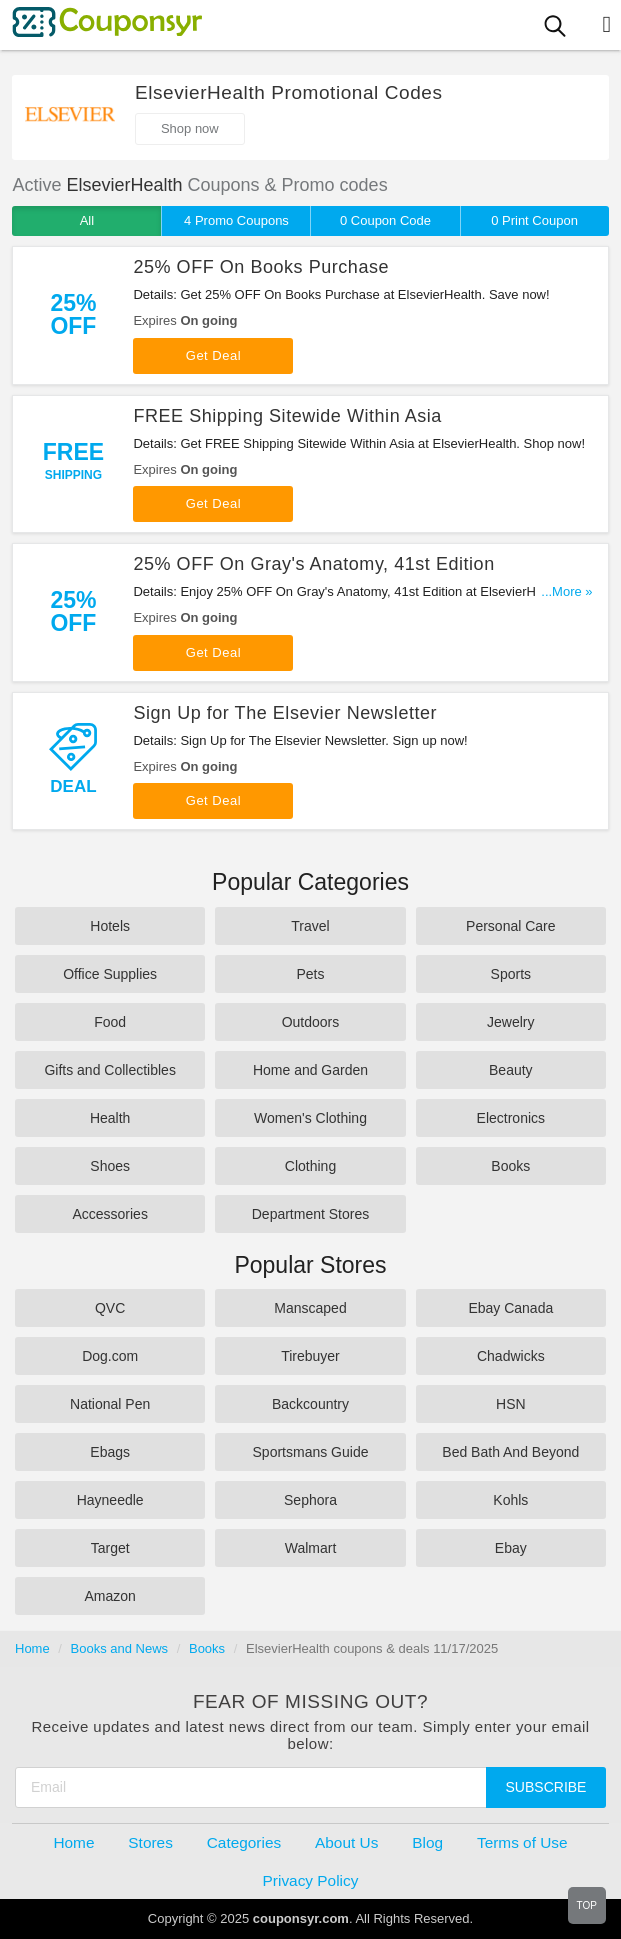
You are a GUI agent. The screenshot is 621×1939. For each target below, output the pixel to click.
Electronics (511, 1118)
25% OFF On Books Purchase (261, 267)
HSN (511, 1404)
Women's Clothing (310, 1118)
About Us (346, 1842)
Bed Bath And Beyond (510, 1452)
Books (510, 1166)
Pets (310, 974)
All (87, 220)
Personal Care (511, 926)
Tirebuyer (310, 1356)
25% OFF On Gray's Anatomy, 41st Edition (313, 564)
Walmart (311, 1548)
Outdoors (311, 1022)
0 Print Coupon (534, 220)
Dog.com (110, 1356)
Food (110, 1022)
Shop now (190, 128)
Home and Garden (310, 1070)
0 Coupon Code (385, 220)
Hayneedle (110, 1500)
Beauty (511, 1070)
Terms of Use (522, 1842)
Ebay (511, 1548)
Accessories (109, 1214)
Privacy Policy (311, 1880)
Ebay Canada (510, 1308)
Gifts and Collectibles (110, 1070)
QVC (110, 1308)
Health (110, 1118)
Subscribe (546, 1787)
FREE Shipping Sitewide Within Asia (287, 416)
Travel (310, 926)
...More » (566, 591)
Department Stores (311, 1214)
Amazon (109, 1596)
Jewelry (510, 1022)
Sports (511, 974)
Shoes (110, 1166)
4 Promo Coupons (236, 220)
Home (32, 1648)
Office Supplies (110, 974)
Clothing (310, 1166)
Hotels (110, 926)
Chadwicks (511, 1356)
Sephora (310, 1500)
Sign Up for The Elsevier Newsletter (285, 713)
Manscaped (310, 1308)
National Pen (110, 1404)
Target (110, 1548)
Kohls (510, 1500)
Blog (427, 1842)
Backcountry (310, 1404)
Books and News (120, 1648)
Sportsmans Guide (311, 1452)
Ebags (110, 1452)
